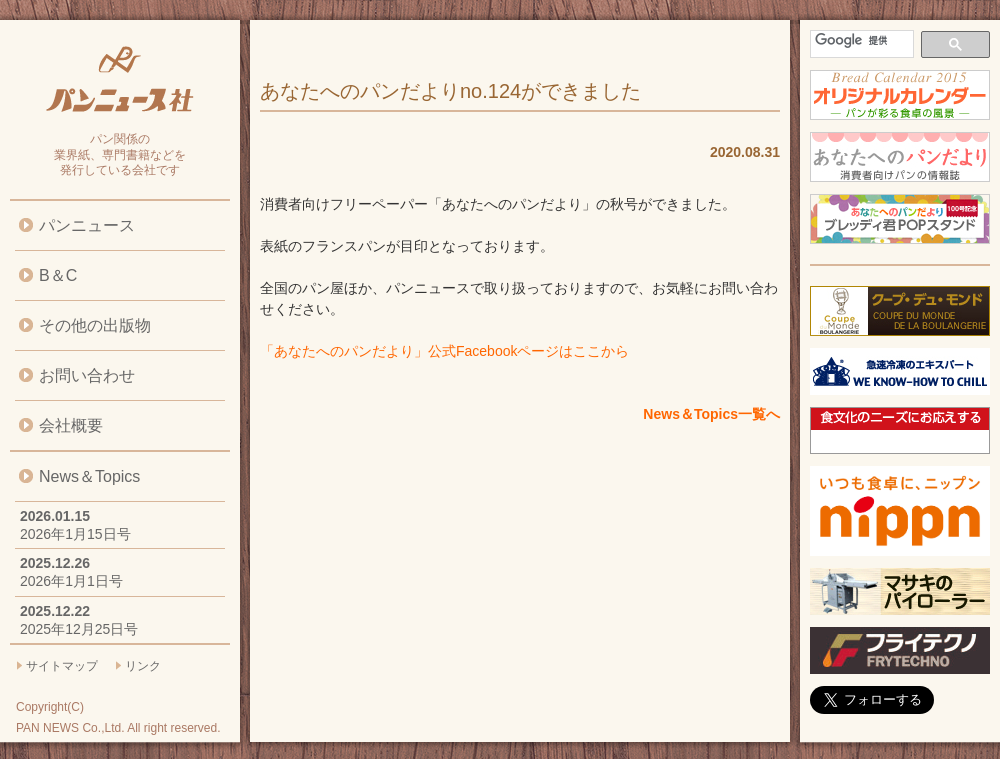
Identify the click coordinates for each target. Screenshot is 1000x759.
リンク (143, 666)
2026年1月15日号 (75, 534)
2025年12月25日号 (79, 629)
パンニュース (87, 225)
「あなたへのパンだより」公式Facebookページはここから (444, 351)
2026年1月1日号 (71, 581)
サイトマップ (62, 666)
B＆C (58, 275)
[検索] (860, 40)
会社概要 (71, 425)
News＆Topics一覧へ (711, 414)
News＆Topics (89, 476)
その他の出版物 (95, 325)
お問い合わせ (87, 375)
